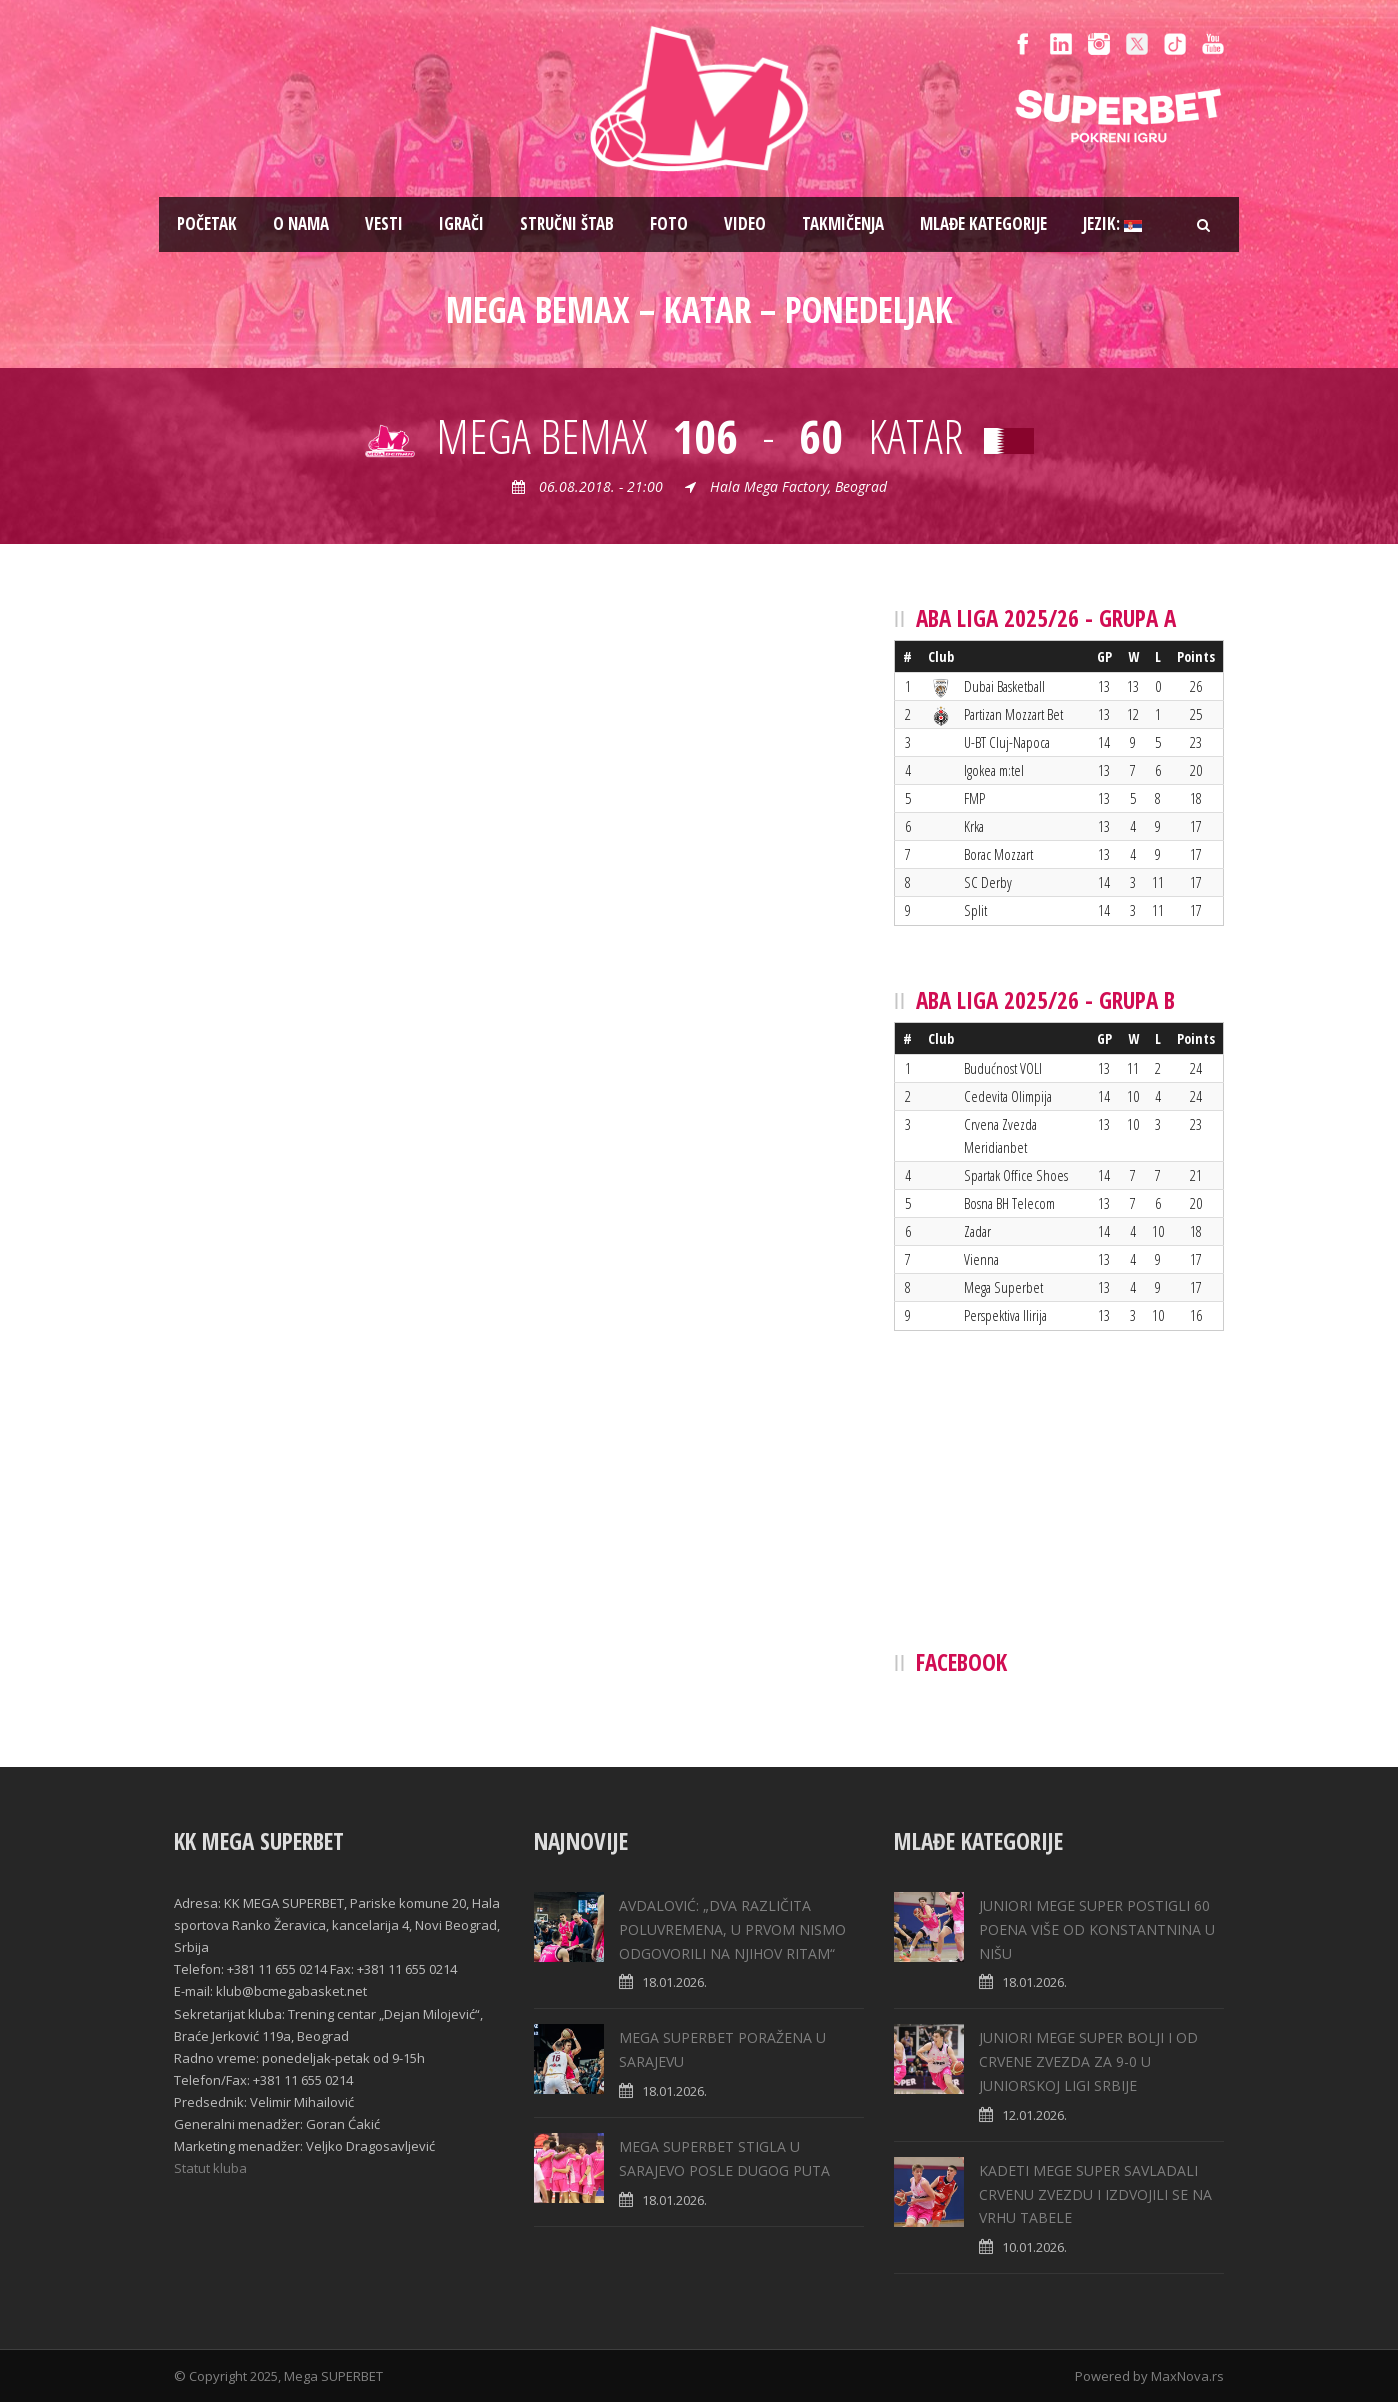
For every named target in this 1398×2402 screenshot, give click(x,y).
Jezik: (1112, 223)
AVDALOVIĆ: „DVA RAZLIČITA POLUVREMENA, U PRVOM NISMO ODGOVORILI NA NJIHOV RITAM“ (732, 1929)
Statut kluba (210, 2168)
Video (745, 223)
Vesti (384, 223)
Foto (669, 223)
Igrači (461, 223)
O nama (301, 223)
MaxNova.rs (1187, 2376)
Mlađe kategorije (983, 223)
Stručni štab (567, 223)
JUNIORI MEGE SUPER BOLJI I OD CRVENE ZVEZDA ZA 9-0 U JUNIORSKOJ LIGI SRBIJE (1088, 2061)
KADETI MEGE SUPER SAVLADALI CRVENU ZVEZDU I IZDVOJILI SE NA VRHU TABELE (1095, 2194)
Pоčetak (207, 223)
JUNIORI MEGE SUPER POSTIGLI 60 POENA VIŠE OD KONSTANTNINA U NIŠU (1097, 1929)
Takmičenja (843, 223)
